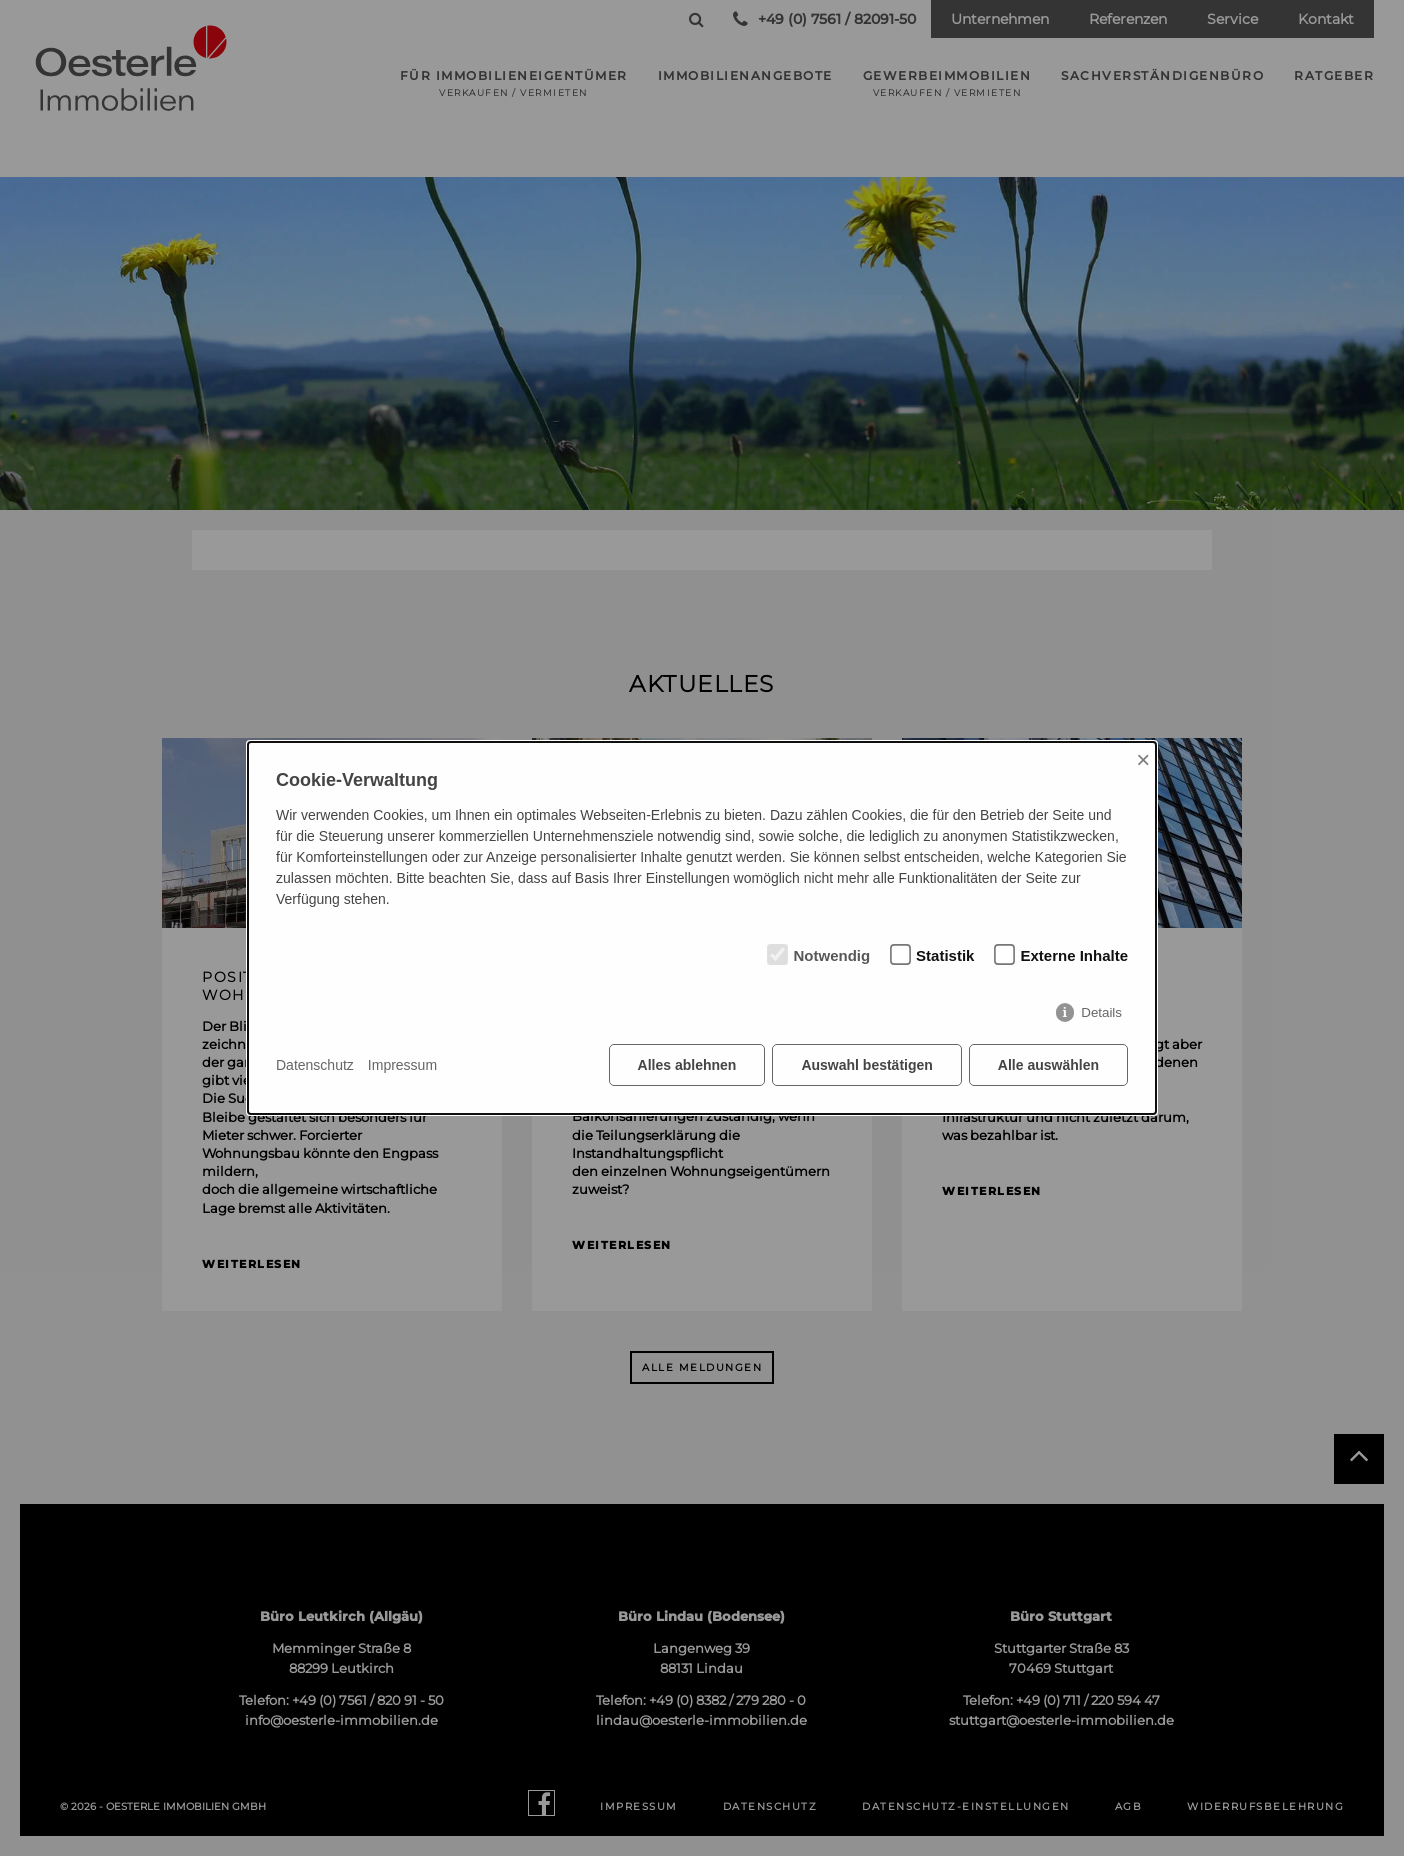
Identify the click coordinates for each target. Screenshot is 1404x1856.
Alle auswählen (1048, 1065)
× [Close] (1143, 759)
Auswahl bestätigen (866, 1065)
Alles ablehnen (687, 1065)
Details (1101, 1012)
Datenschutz (315, 1065)
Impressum (402, 1065)
